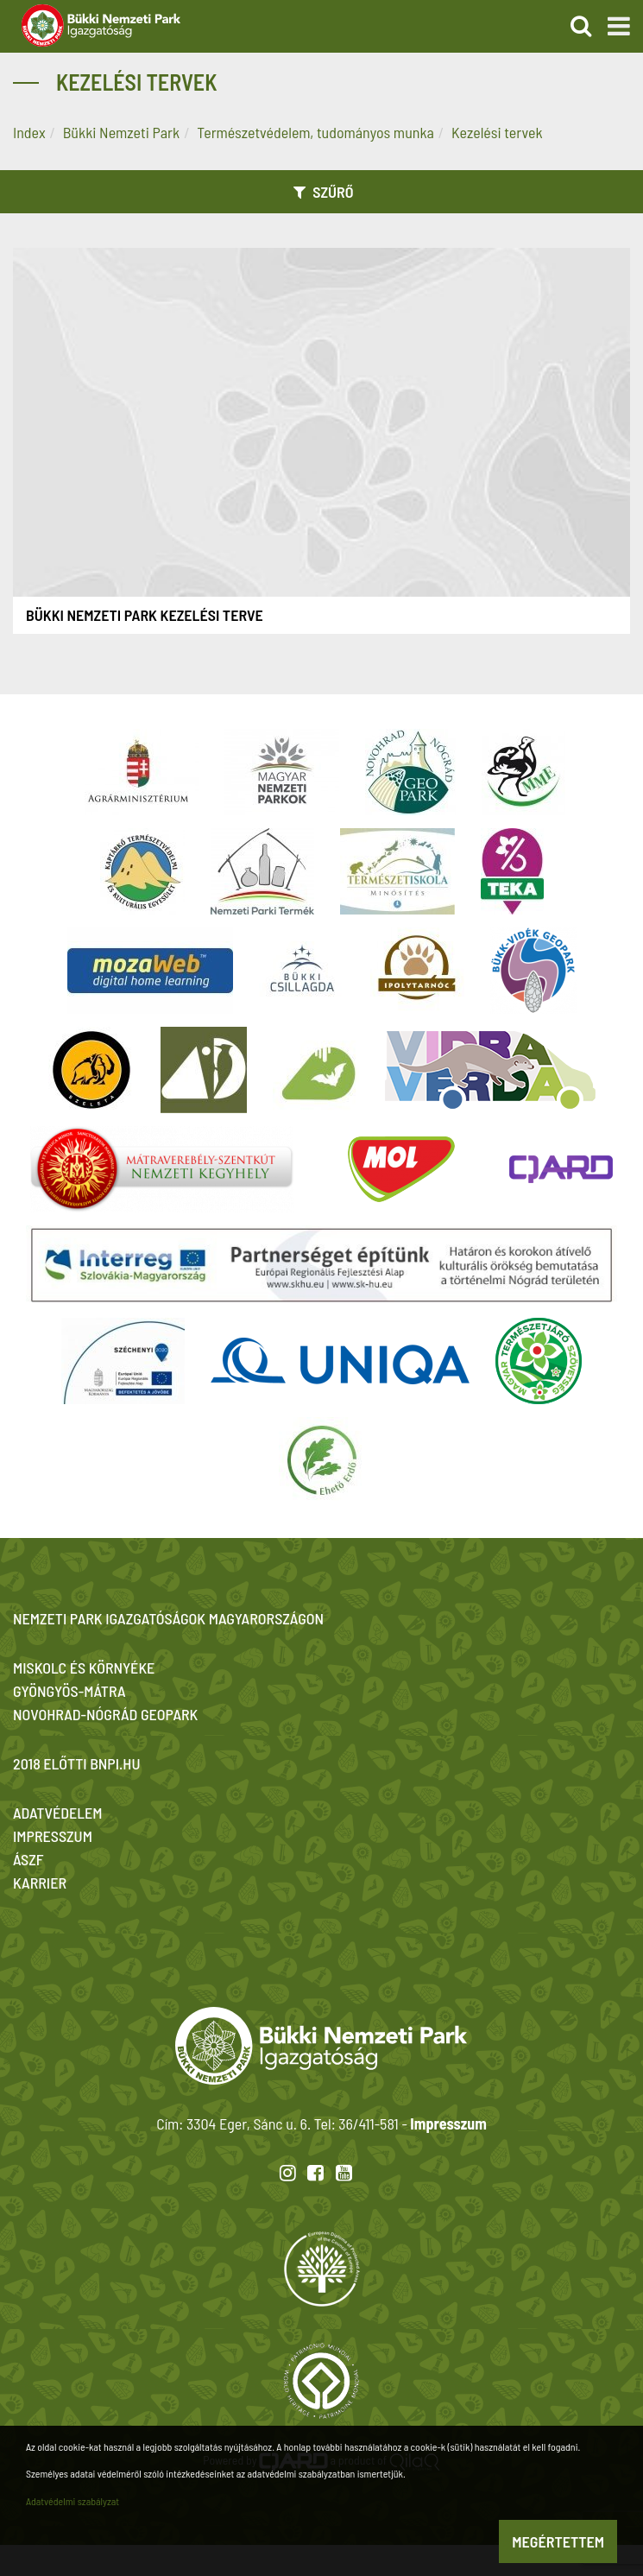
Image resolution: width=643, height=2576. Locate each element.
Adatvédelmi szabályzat (72, 2501)
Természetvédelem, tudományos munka (315, 132)
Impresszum (448, 2123)
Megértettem (558, 2541)
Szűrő (321, 191)
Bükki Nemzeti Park (121, 132)
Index (29, 132)
